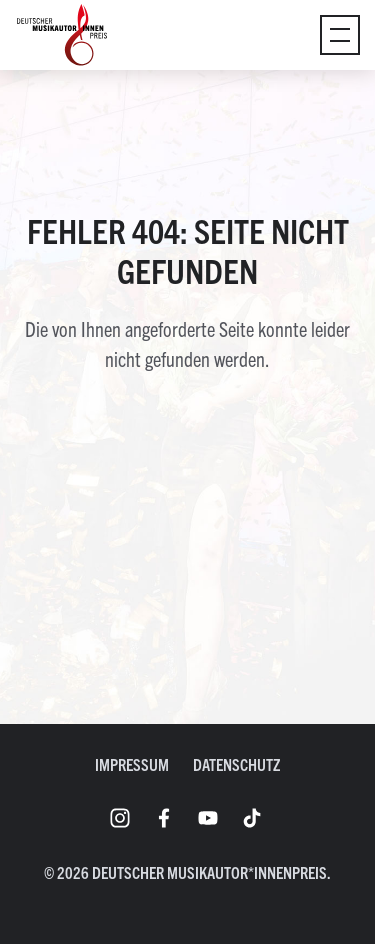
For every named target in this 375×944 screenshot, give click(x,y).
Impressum (132, 764)
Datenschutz (236, 764)
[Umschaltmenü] (340, 35)
